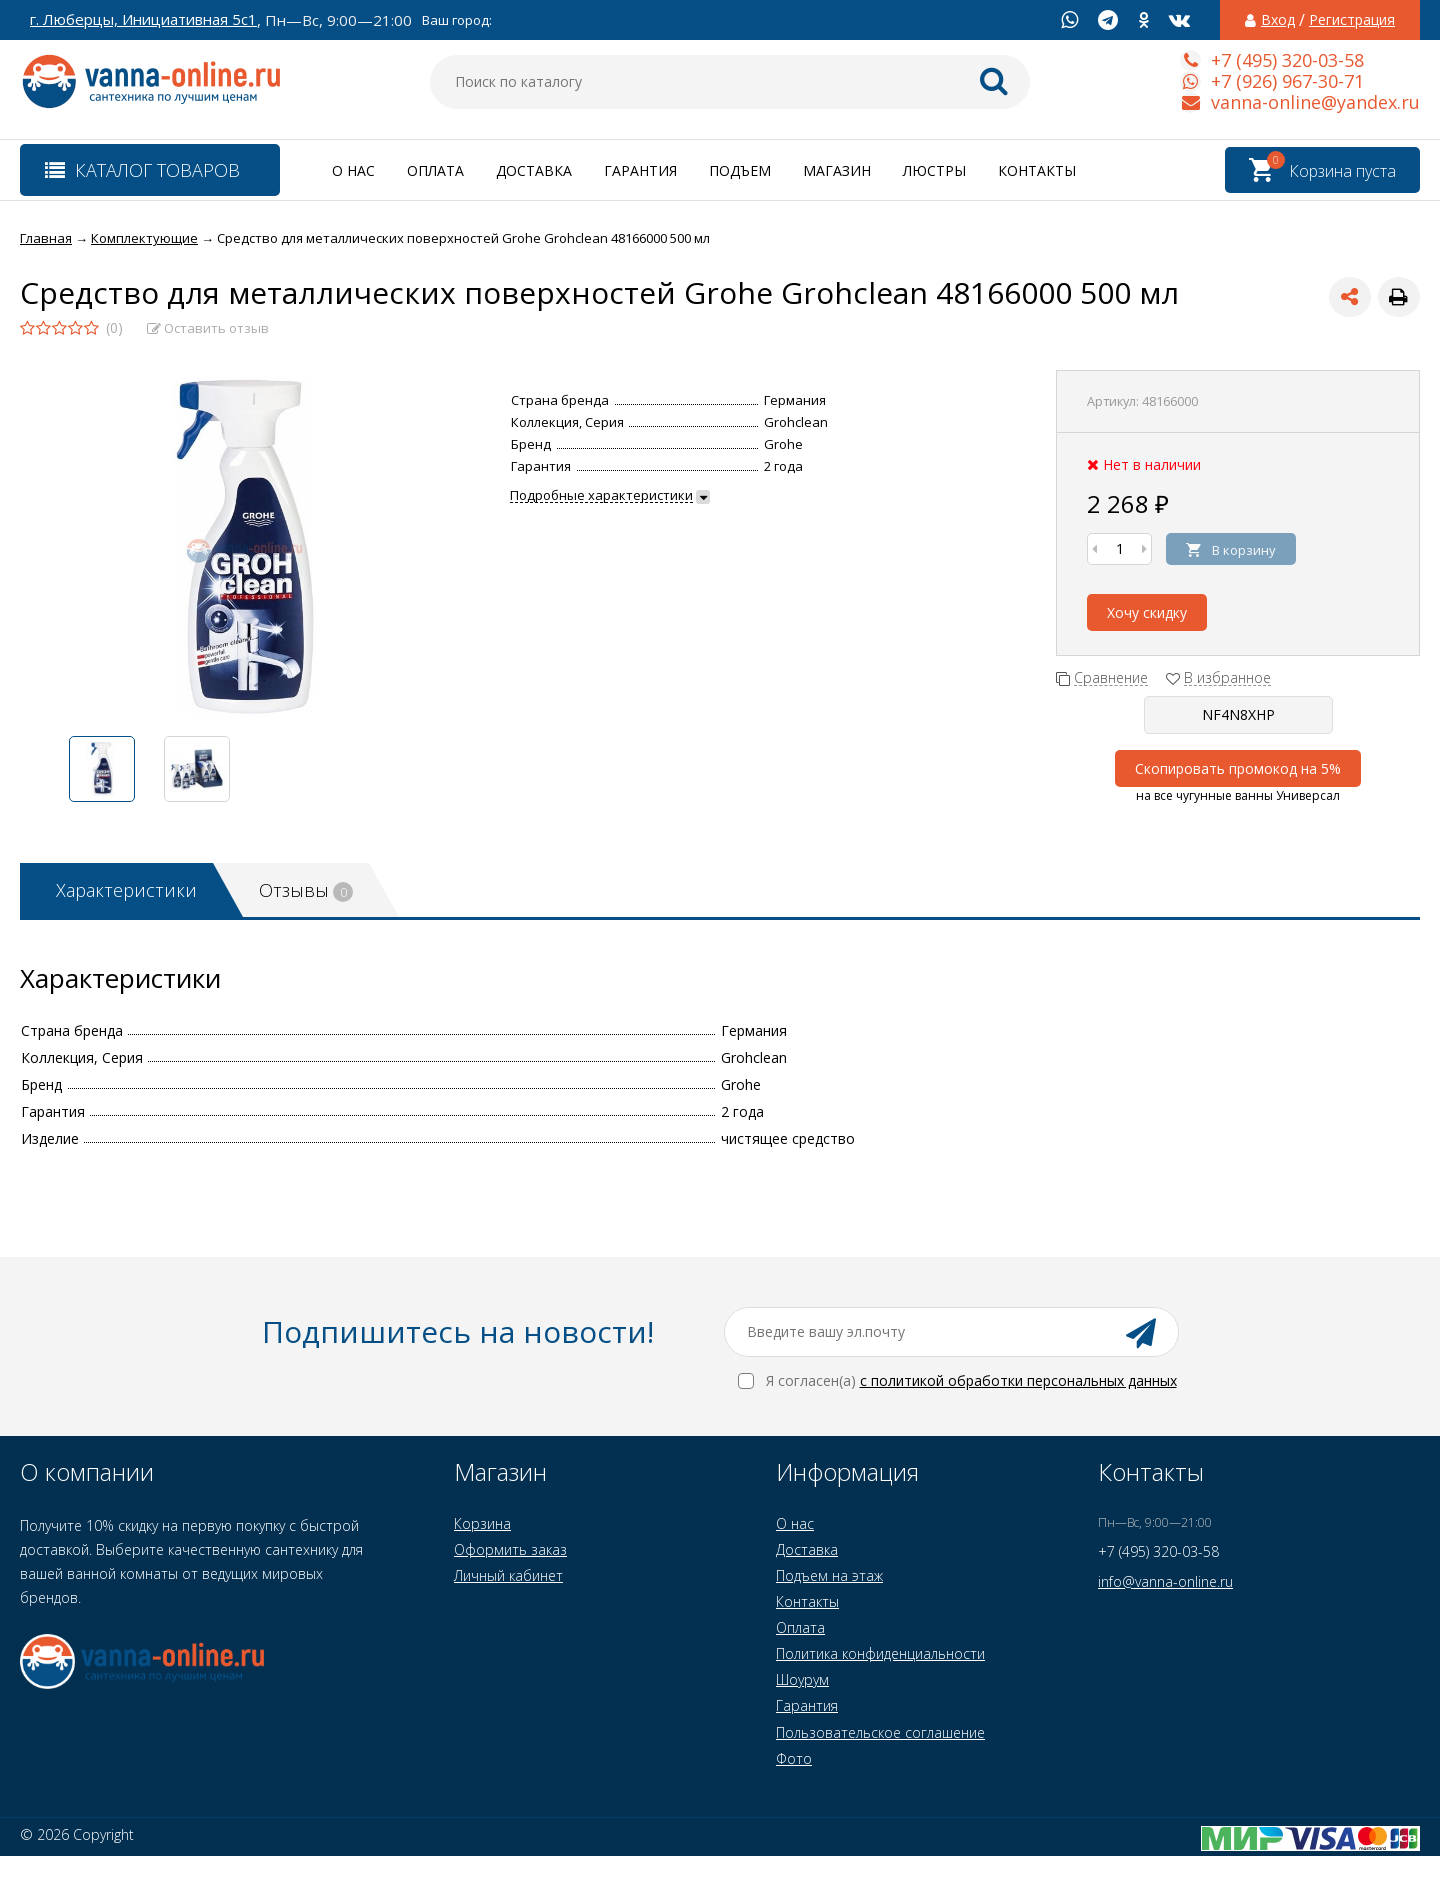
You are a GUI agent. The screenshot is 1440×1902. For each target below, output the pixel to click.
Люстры (934, 170)
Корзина (482, 1523)
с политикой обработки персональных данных (1018, 1380)
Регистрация (1352, 20)
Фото (794, 1758)
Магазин (837, 170)
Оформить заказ (510, 1549)
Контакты (1037, 170)
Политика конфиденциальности (880, 1653)
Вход (1278, 20)
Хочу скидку (1147, 612)
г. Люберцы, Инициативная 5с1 (143, 19)
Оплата (435, 170)
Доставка (534, 170)
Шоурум (802, 1679)
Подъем (740, 170)
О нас (353, 170)
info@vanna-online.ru (1165, 1581)
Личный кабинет (508, 1575)
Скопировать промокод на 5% (1238, 768)
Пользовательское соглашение (880, 1732)
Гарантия (640, 170)
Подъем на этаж (829, 1575)
